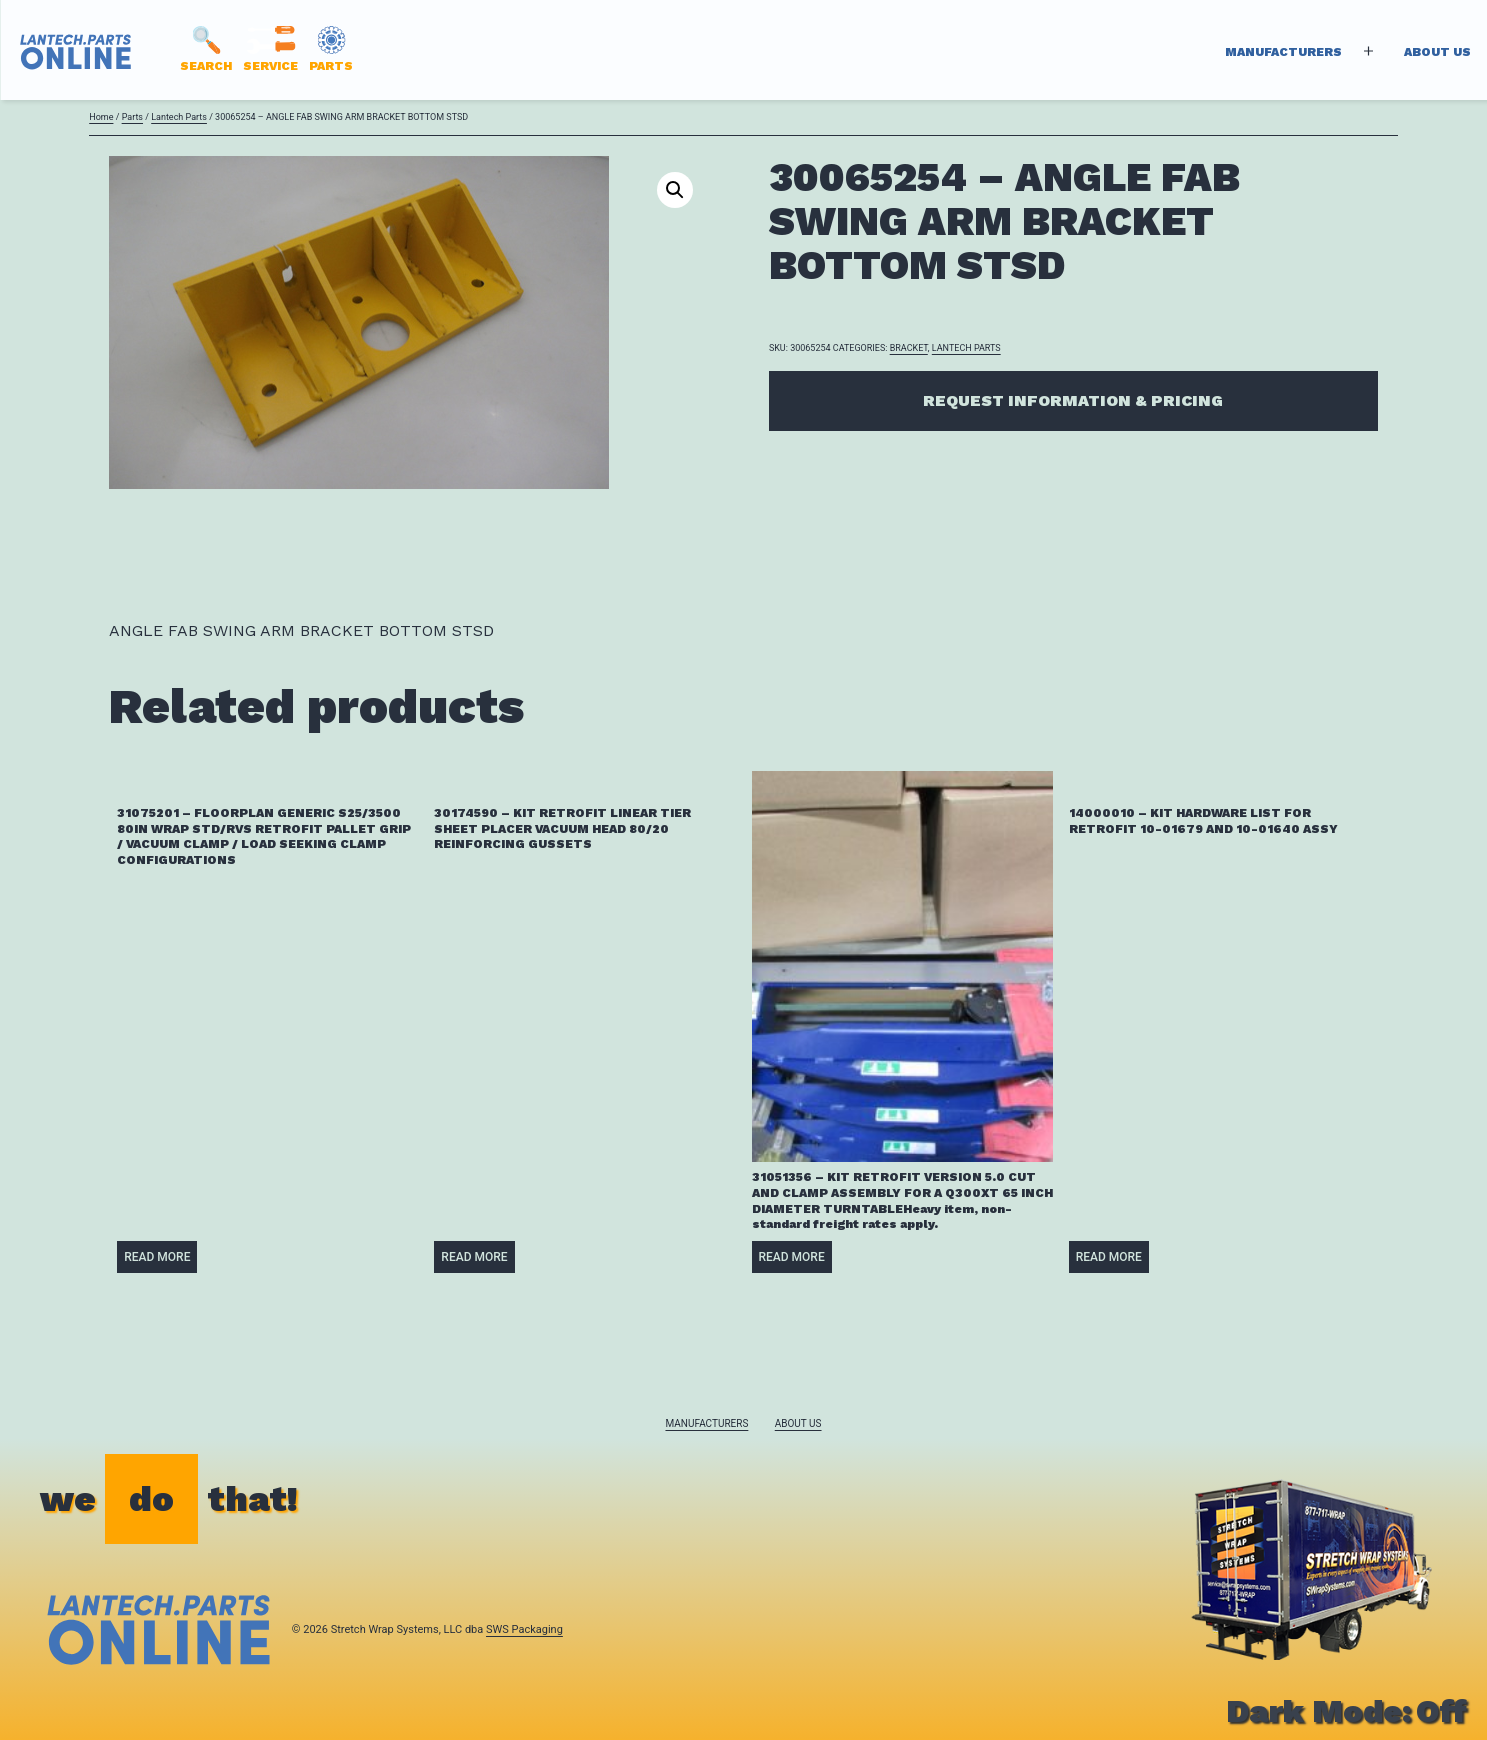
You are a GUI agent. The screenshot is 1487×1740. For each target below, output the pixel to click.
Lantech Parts (179, 117)
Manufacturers (1283, 52)
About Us (1437, 52)
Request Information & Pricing (1073, 400)
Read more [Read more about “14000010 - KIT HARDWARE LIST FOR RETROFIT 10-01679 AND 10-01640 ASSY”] (1109, 1257)
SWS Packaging (524, 1629)
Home (101, 117)
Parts (132, 117)
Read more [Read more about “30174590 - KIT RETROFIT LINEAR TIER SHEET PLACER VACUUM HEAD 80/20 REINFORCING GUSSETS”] (474, 1257)
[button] (675, 190)
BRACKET (909, 348)
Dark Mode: (1346, 1711)
